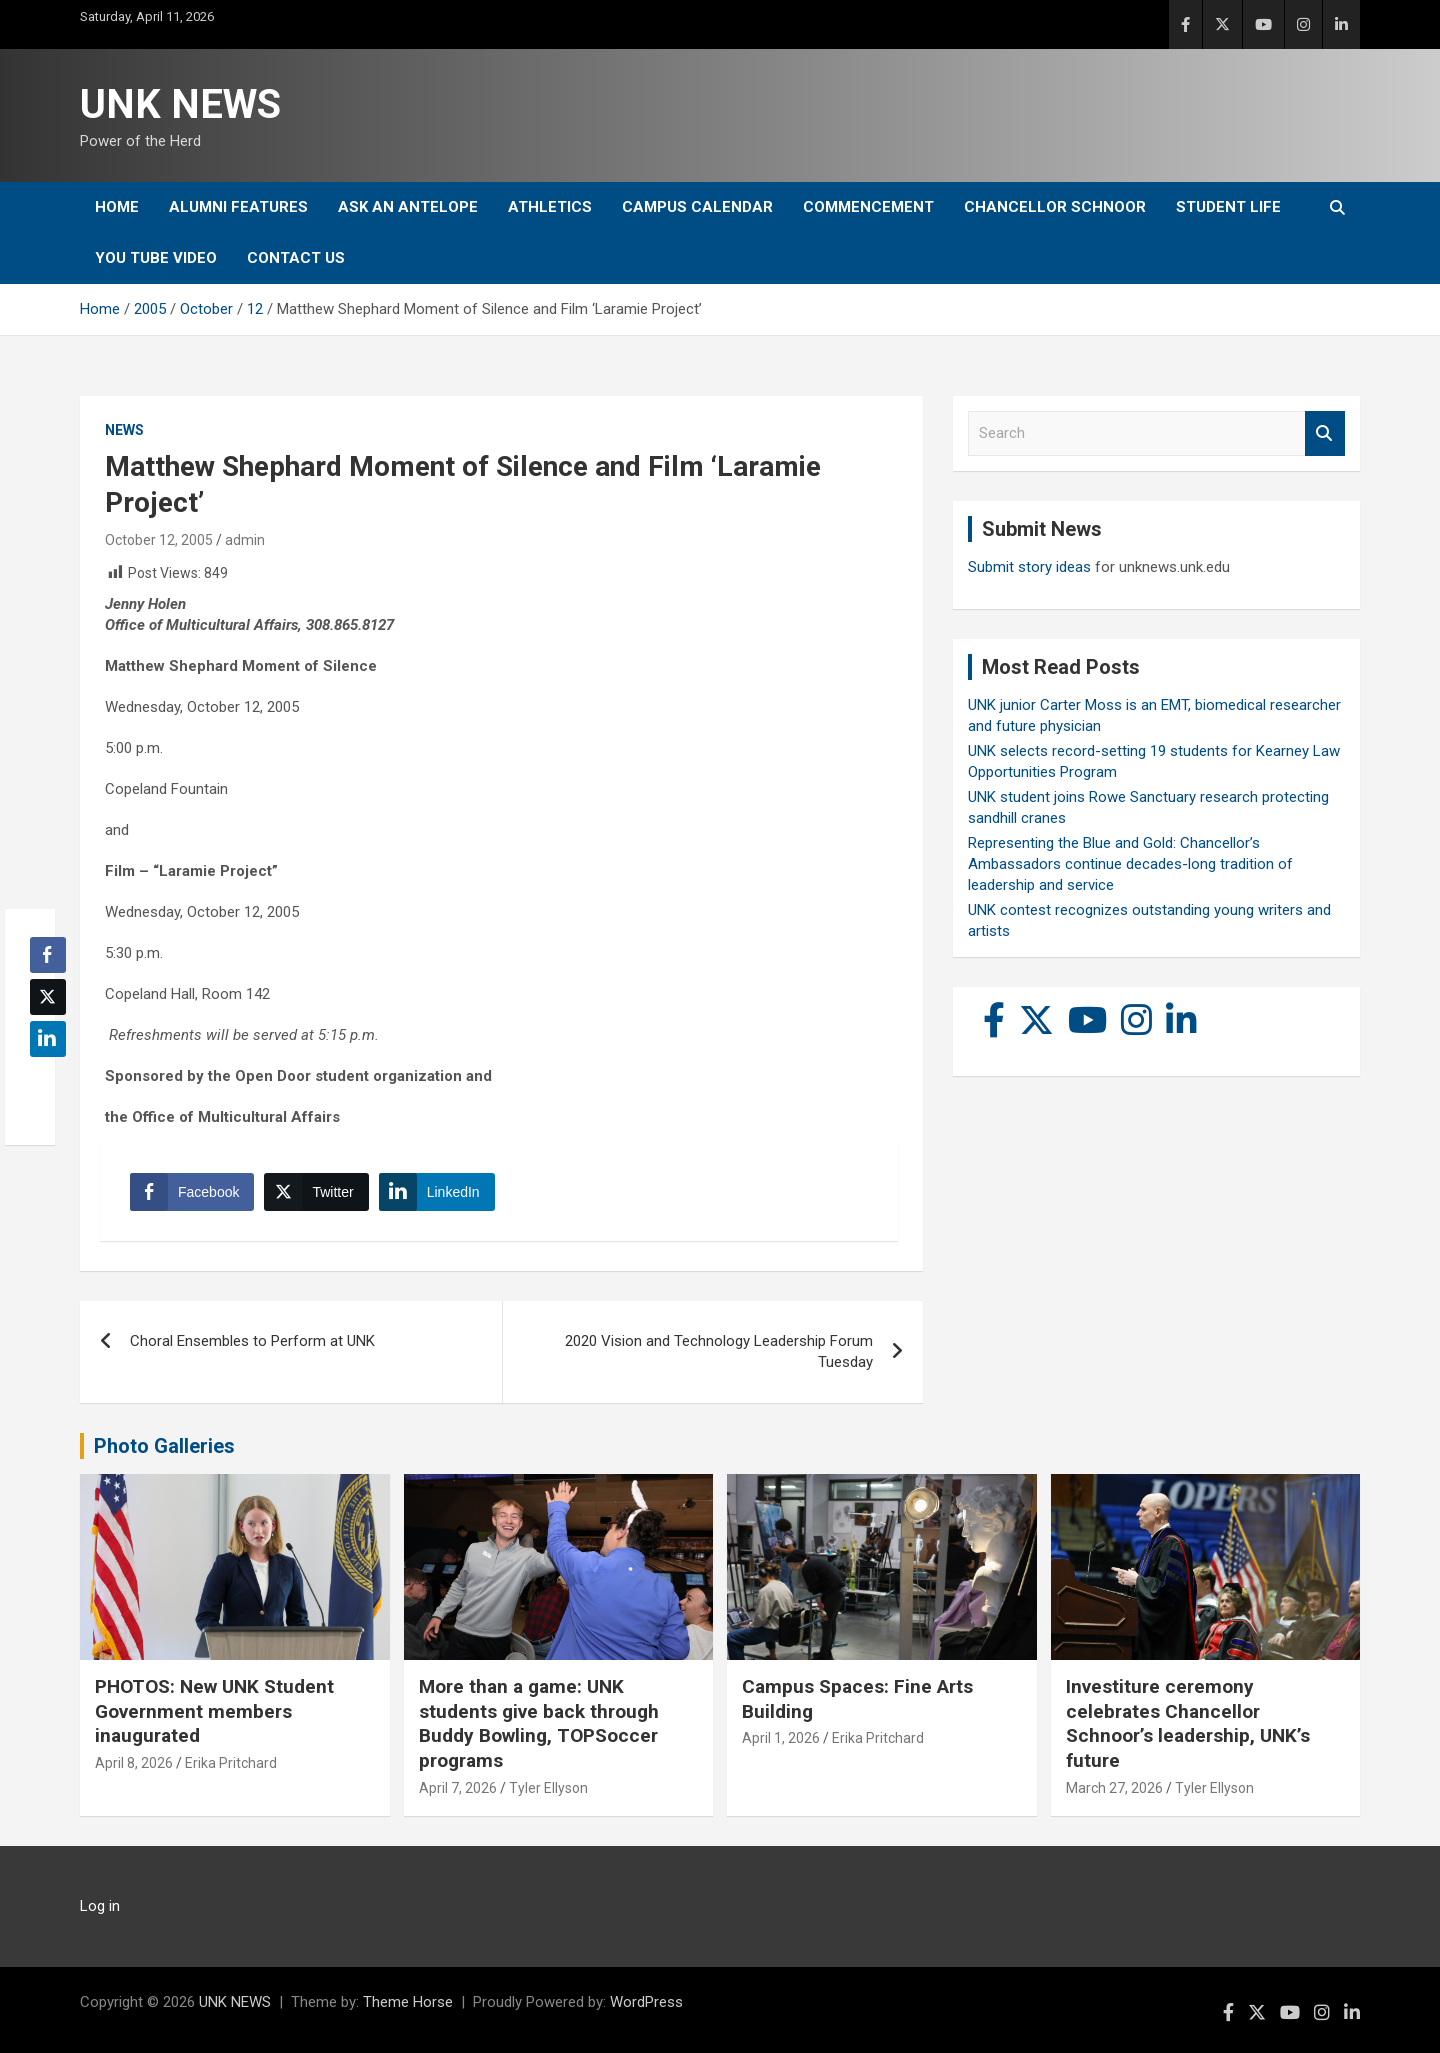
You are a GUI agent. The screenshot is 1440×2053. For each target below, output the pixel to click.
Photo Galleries (164, 1446)
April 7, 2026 (458, 1788)
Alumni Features (238, 207)
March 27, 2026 (1114, 1788)
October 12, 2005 (159, 540)
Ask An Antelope (408, 207)
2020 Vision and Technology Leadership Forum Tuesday (719, 1351)
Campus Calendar (697, 207)
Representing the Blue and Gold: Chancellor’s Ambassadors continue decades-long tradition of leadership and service (1130, 864)
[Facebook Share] (192, 1192)
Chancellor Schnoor (1055, 207)
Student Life (1228, 207)
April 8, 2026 (134, 1763)
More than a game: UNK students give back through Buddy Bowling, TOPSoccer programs (539, 1723)
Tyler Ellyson (548, 1788)
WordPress (646, 2002)
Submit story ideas (1029, 567)
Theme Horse (408, 2002)
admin (245, 540)
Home (117, 207)
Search (1325, 433)
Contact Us (296, 258)
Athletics (550, 207)
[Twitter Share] (316, 1192)
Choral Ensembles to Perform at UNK (252, 1341)
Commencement (868, 207)
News (124, 430)
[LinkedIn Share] (437, 1192)
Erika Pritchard (231, 1763)
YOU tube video (156, 258)
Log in (100, 1906)
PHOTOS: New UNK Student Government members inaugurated (214, 1711)
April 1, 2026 (781, 1738)
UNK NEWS (180, 104)
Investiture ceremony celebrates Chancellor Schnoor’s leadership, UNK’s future (1188, 1723)
